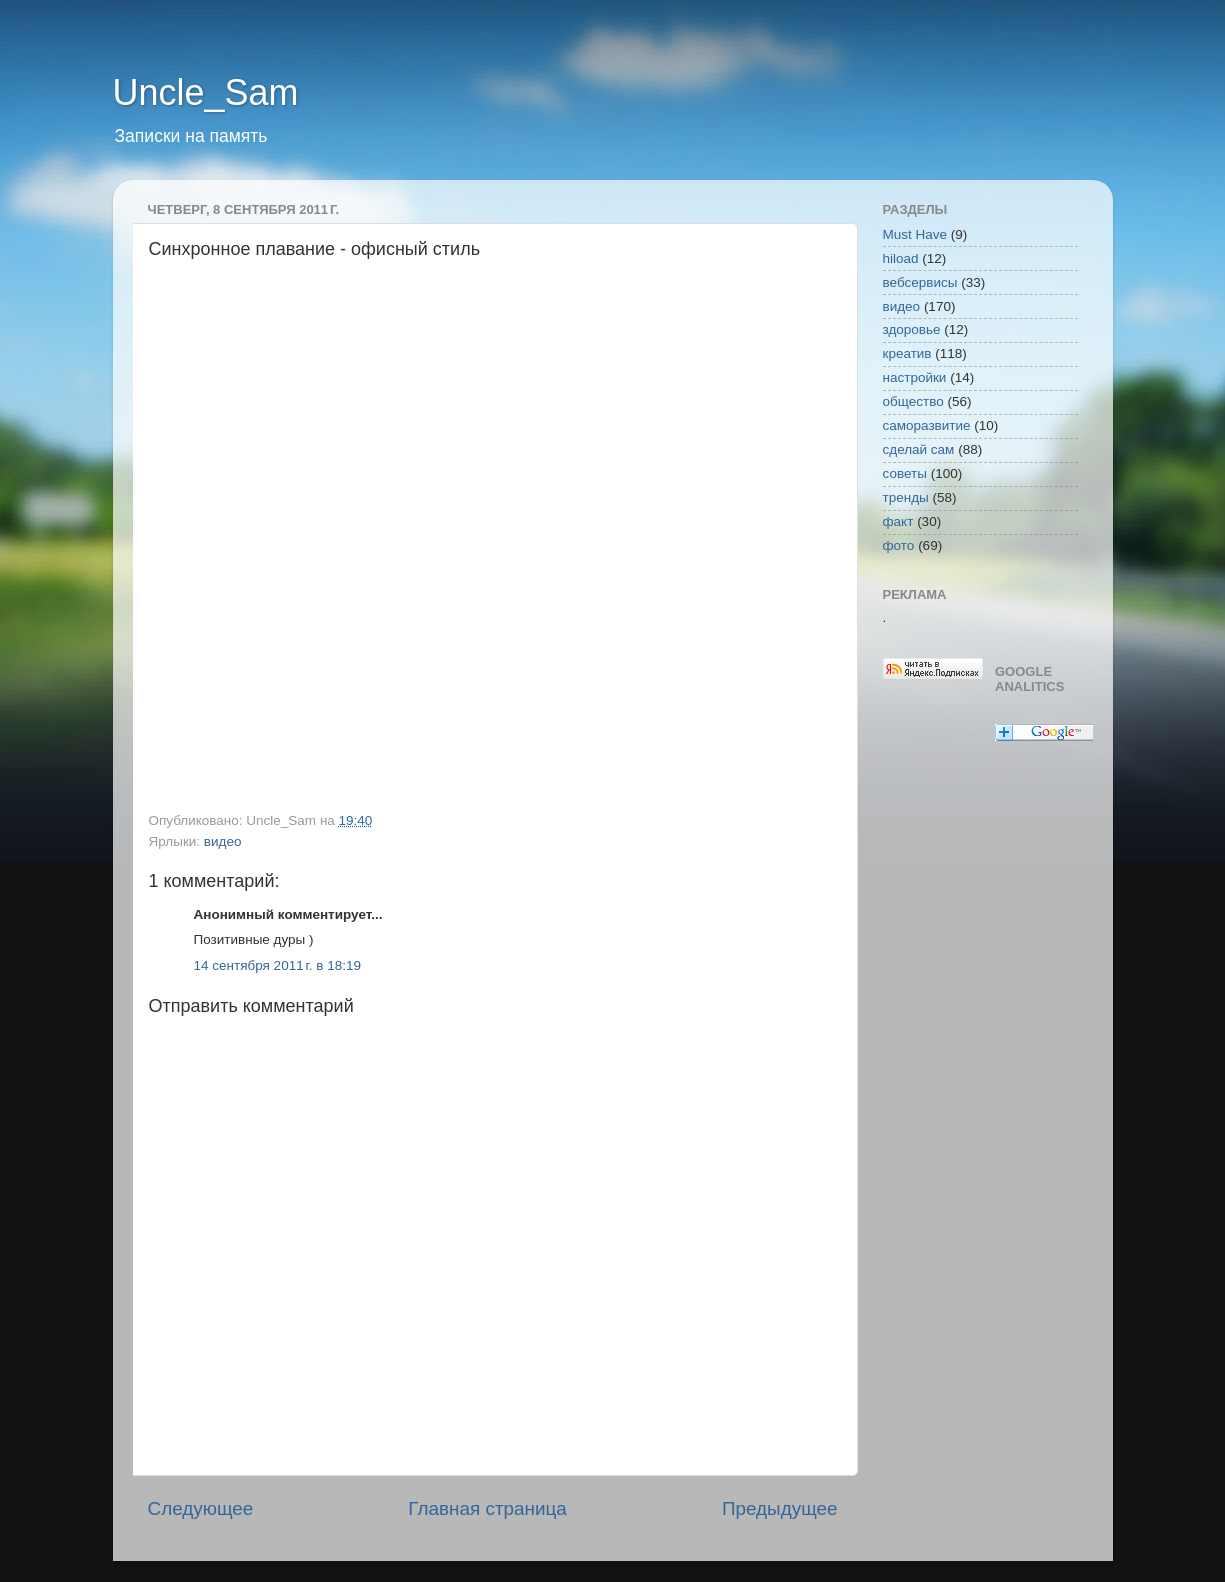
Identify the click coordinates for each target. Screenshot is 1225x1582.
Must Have (915, 234)
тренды (906, 497)
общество (913, 401)
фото (899, 545)
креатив (907, 353)
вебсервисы (920, 282)
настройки (915, 377)
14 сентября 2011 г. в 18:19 (278, 965)
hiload (901, 258)
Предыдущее (780, 1508)
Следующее (201, 1508)
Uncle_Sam (206, 92)
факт (898, 521)
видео (223, 841)
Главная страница (487, 1508)
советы (905, 473)
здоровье (912, 329)
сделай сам (919, 449)
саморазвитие (927, 425)
